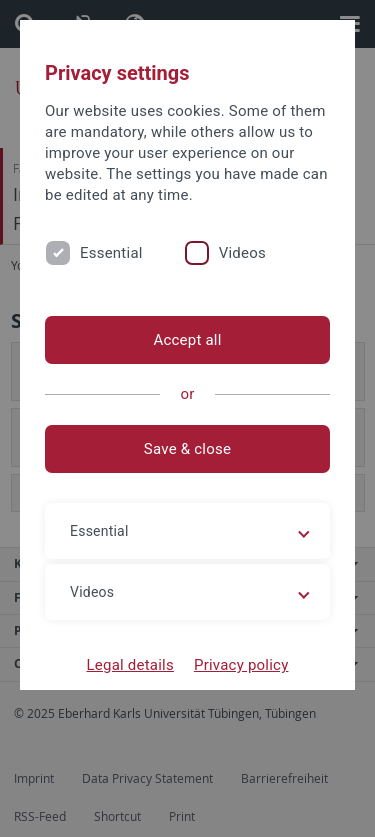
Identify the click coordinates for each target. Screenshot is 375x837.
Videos (242, 253)
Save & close (187, 449)
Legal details (130, 665)
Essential (111, 253)
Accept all (187, 340)
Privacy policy (241, 665)
